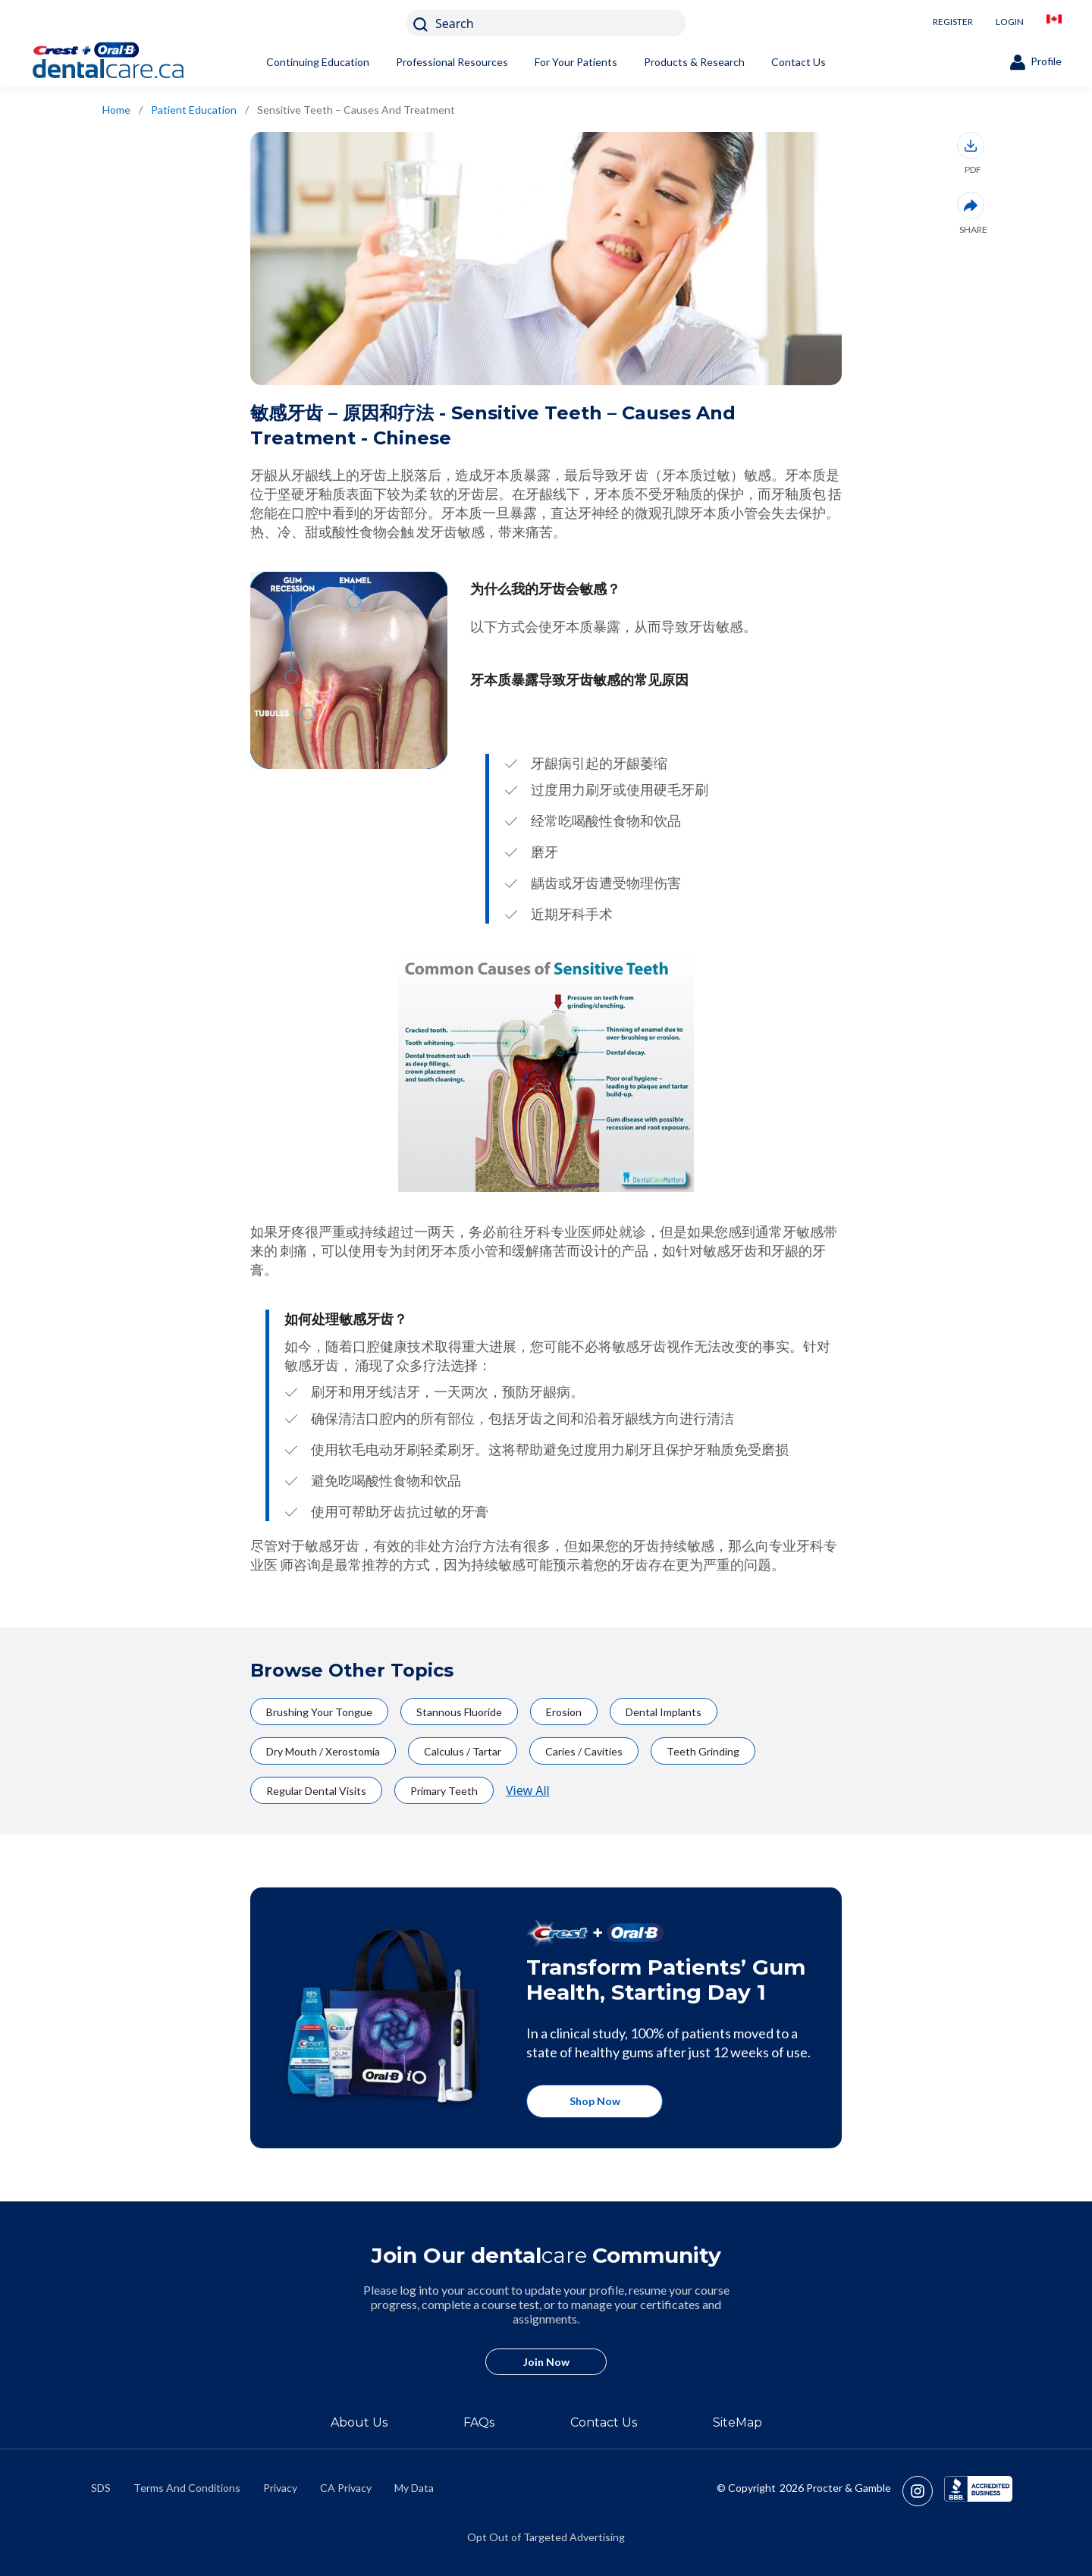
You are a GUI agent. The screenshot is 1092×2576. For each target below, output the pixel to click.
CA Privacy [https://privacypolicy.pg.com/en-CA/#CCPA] (346, 2487)
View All (528, 1790)
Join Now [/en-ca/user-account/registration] (546, 2361)
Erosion (564, 1711)
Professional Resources (452, 61)
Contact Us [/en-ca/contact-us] (603, 2422)
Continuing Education (317, 61)
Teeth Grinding (703, 1751)
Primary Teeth (444, 1790)
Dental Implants (663, 1711)
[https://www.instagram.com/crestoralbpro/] (923, 2491)
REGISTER (953, 21)
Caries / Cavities (584, 1751)
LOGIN (1010, 21)
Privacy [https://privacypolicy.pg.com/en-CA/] (280, 2487)
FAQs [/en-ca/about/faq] (478, 2422)
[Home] (132, 62)
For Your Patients (576, 61)
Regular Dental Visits (316, 1790)
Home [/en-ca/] (116, 109)
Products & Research (694, 61)
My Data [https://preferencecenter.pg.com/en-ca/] (414, 2487)
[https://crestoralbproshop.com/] (546, 2017)
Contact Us (798, 61)
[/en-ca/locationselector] (1054, 23)
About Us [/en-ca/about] (359, 2422)
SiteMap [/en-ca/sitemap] (737, 2422)
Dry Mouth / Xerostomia (323, 1751)
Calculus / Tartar (462, 1751)
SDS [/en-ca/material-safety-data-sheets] (101, 2487)
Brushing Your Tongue (319, 1711)
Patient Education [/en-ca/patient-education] (194, 109)
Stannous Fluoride (459, 1711)
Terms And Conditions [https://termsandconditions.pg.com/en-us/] (186, 2487)
